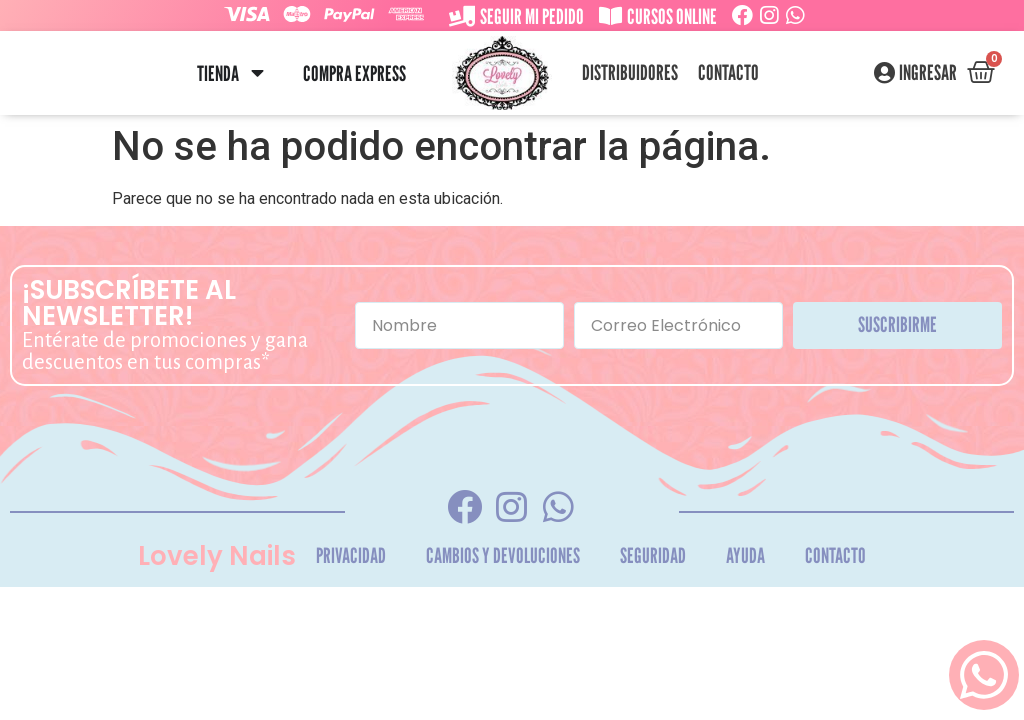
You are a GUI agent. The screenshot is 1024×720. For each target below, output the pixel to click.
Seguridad (653, 555)
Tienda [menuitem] (218, 73)
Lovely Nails (217, 556)
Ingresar (928, 73)
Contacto (728, 73)
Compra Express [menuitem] (354, 73)
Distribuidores (630, 73)
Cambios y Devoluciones (503, 555)
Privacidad (351, 555)
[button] (257, 73)
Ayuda (745, 555)
